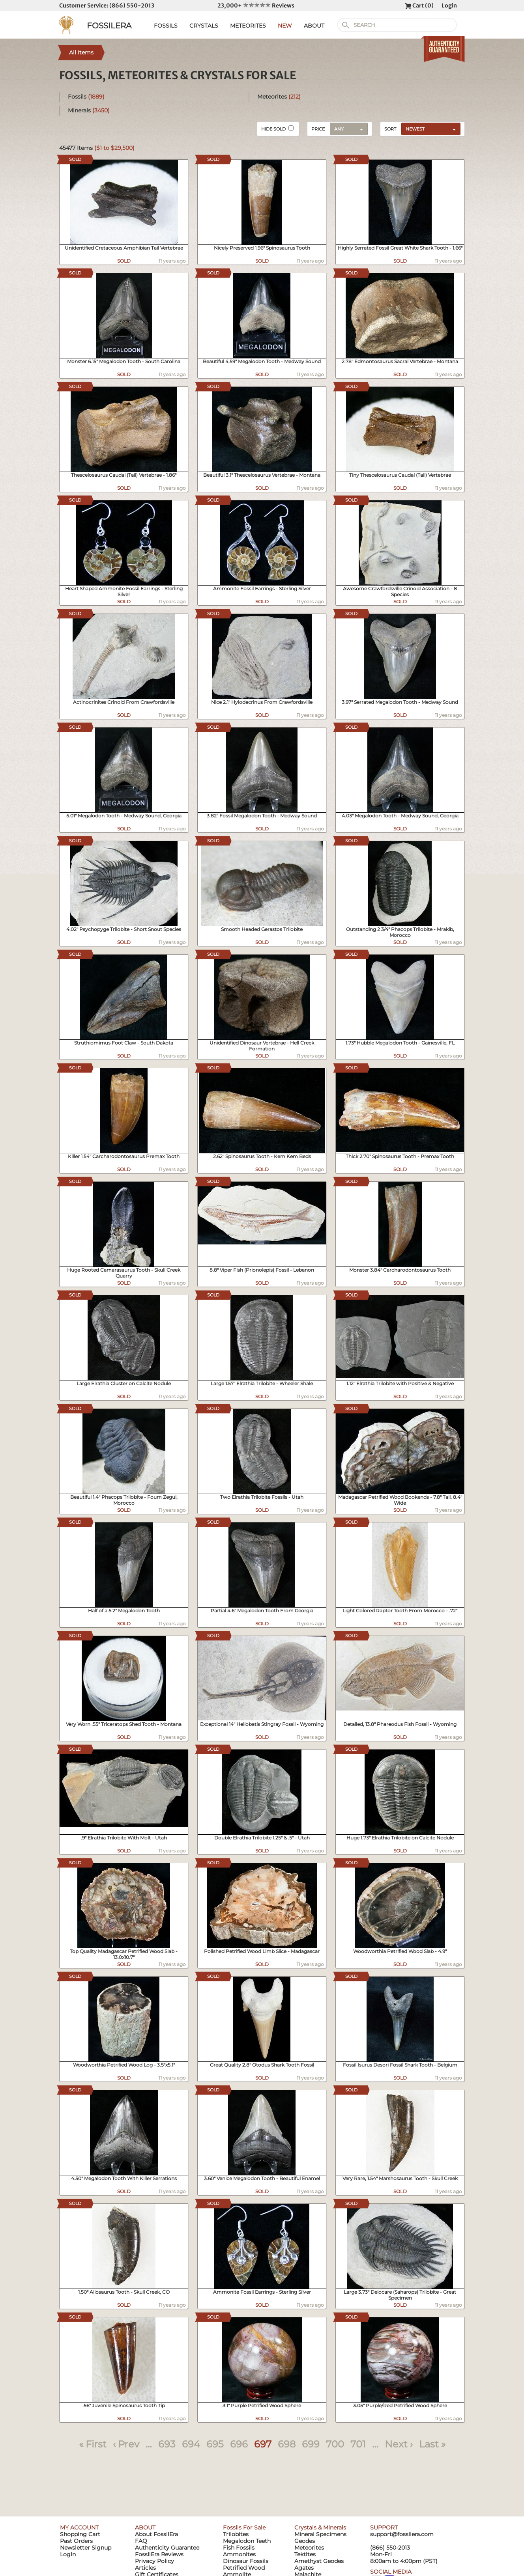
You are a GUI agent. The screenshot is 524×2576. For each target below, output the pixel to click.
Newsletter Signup (85, 2547)
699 (311, 2444)
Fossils (86, 96)
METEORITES (248, 25)
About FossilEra (156, 2534)
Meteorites (279, 96)
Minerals (89, 110)
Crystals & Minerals (320, 2527)
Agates (304, 2567)
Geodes (304, 2540)
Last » (432, 2444)
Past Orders (76, 2540)
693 (167, 2444)
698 (287, 2444)
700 (335, 2444)
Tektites (305, 2554)
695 (215, 2444)
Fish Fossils (239, 2547)
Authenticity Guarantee (167, 2547)
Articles (145, 2567)
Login (449, 5)
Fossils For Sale (244, 2527)
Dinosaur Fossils (245, 2561)
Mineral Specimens (320, 2534)
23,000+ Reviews (255, 5)
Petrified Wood (244, 2567)
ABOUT (314, 25)
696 (239, 2444)
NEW (285, 25)
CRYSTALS (203, 25)
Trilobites (236, 2534)
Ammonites (239, 2554)
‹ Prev (126, 2444)
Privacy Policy (154, 2561)
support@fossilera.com (402, 2534)
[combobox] (428, 128)
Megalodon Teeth (247, 2540)
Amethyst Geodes (319, 2561)
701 (358, 2444)
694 (191, 2444)
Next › (399, 2444)
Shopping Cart (80, 2534)
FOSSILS (166, 25)
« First (93, 2444)
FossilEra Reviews (159, 2554)
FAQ (141, 2540)
